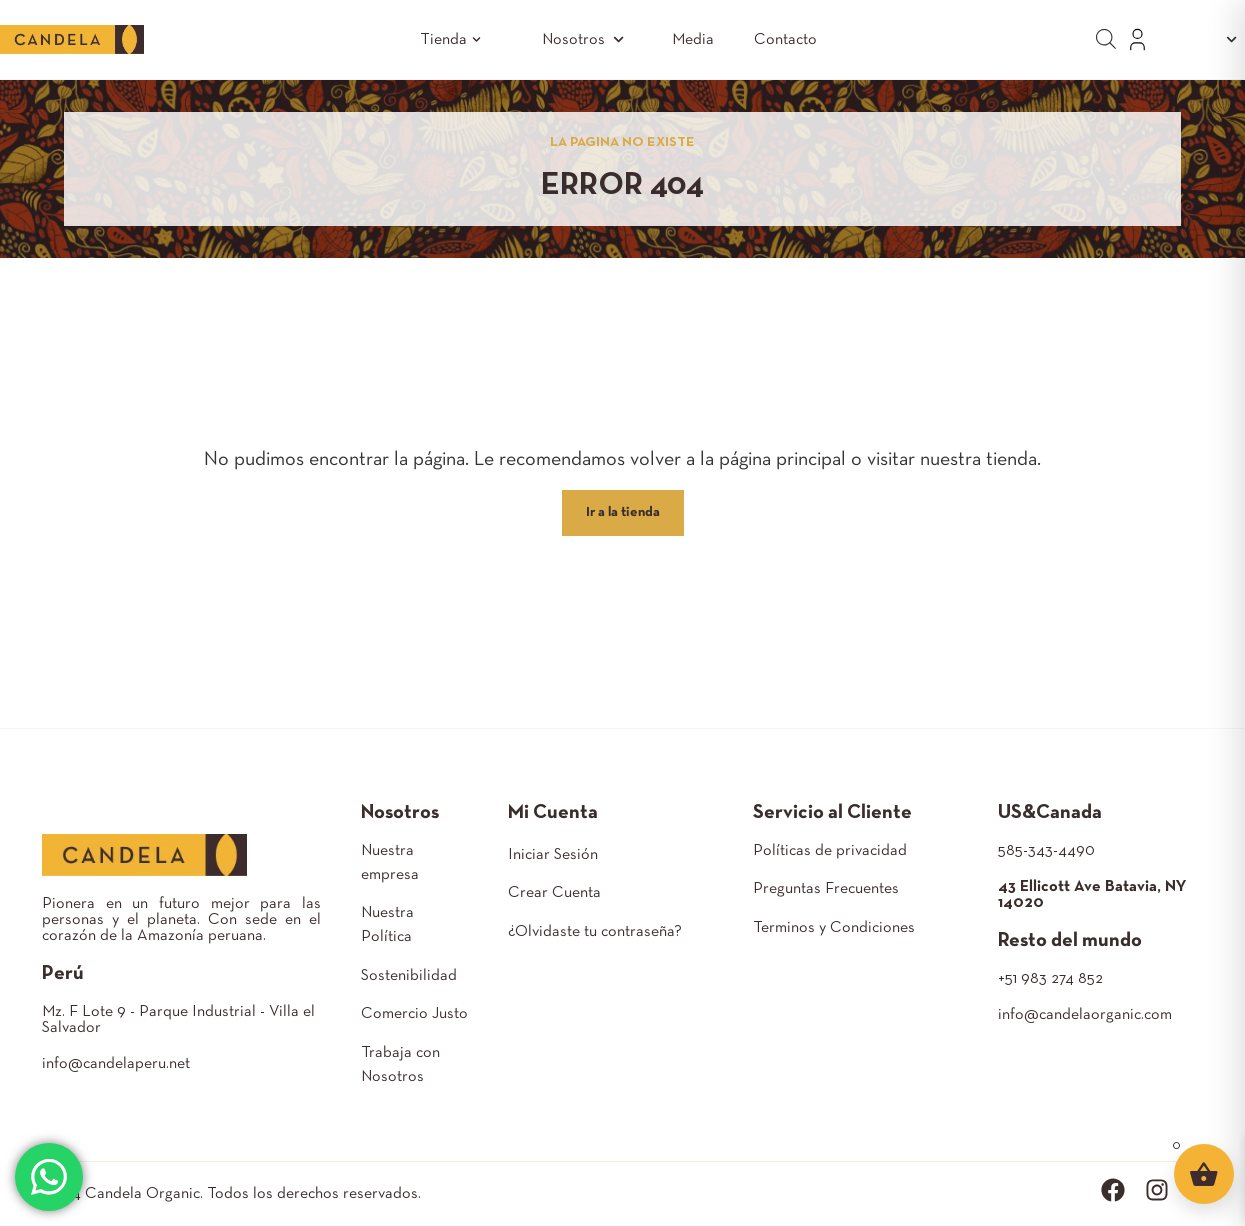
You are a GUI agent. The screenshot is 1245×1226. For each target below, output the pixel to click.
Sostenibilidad (409, 976)
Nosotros (587, 39)
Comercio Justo (414, 1014)
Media (693, 40)
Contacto (785, 40)
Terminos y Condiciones (834, 928)
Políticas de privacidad (830, 851)
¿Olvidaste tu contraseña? (595, 932)
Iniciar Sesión (553, 855)
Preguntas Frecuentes (826, 889)
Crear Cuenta (554, 893)
